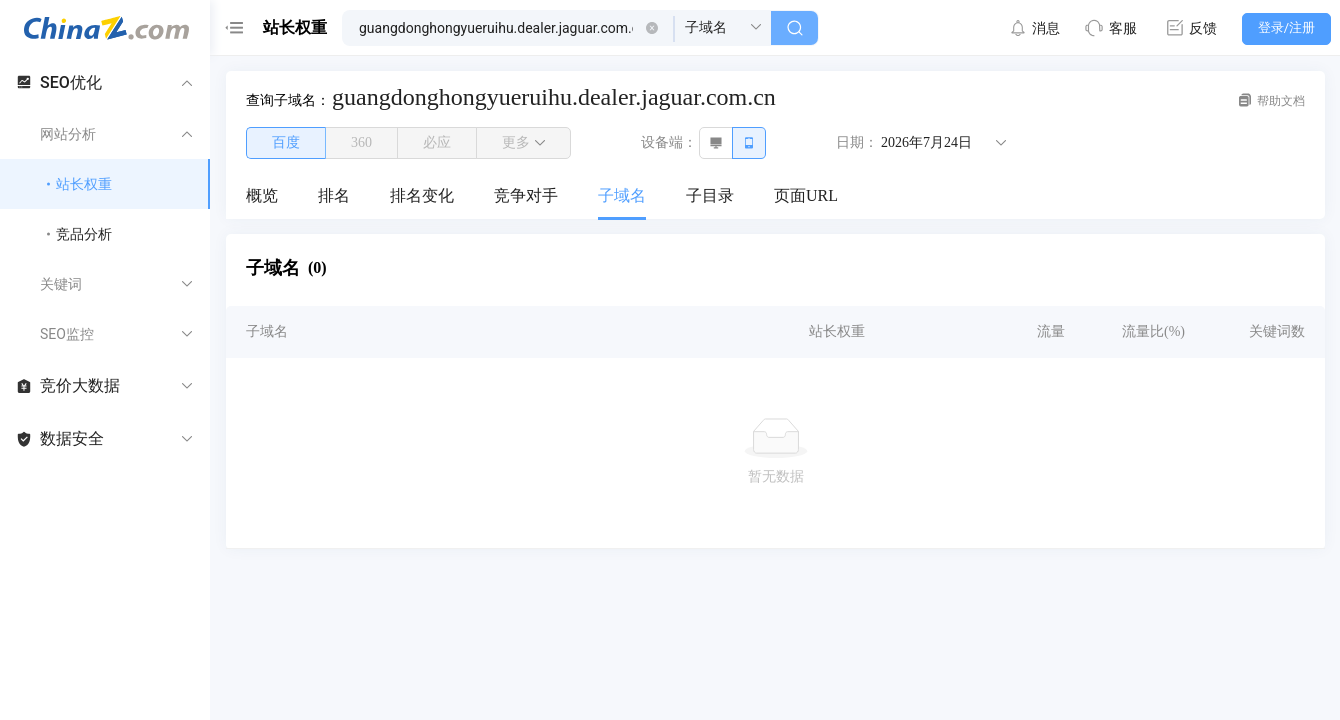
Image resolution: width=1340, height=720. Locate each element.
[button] (652, 28)
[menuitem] (262, 197)
